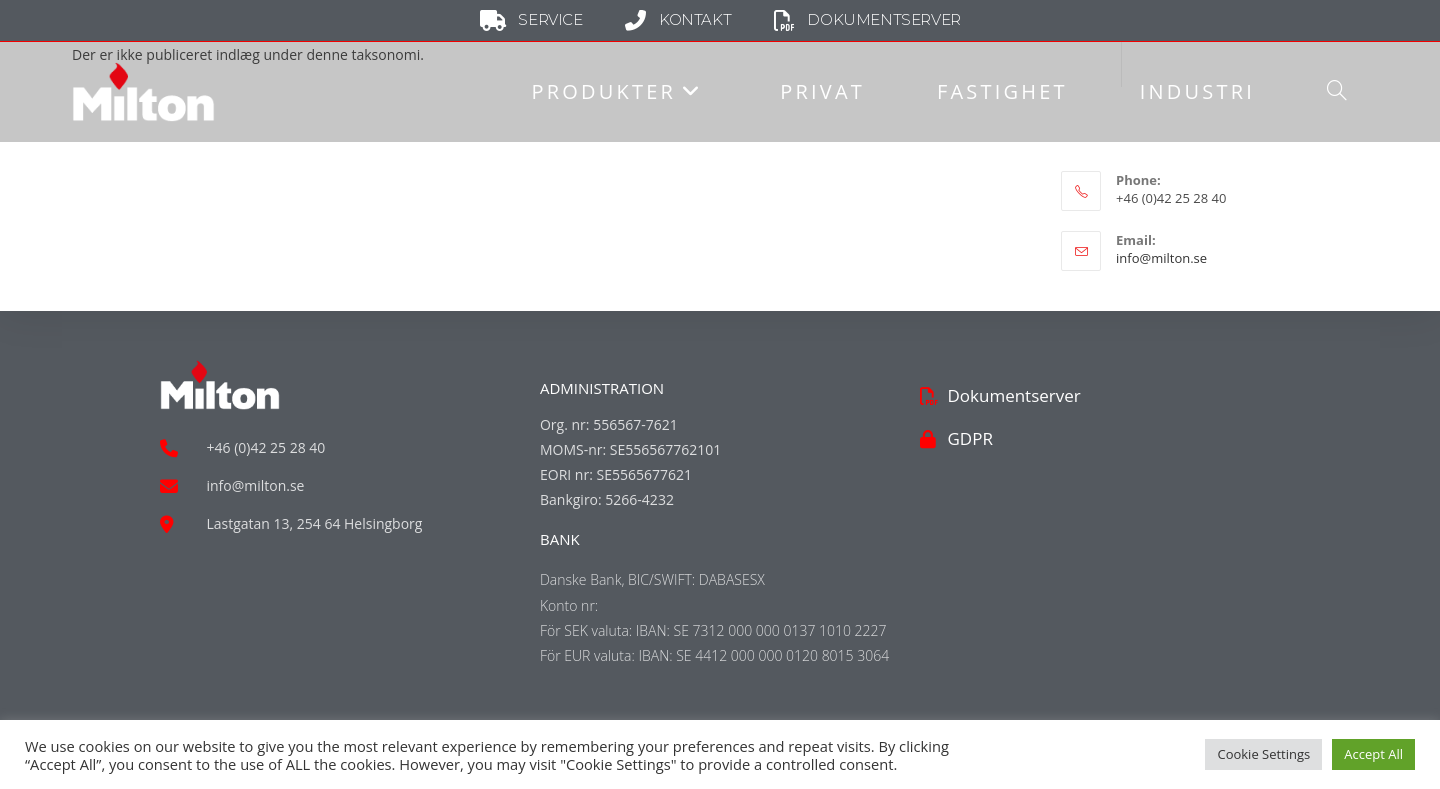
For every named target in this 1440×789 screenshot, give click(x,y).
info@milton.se (1161, 258)
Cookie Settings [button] (1263, 754)
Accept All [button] (1373, 754)
